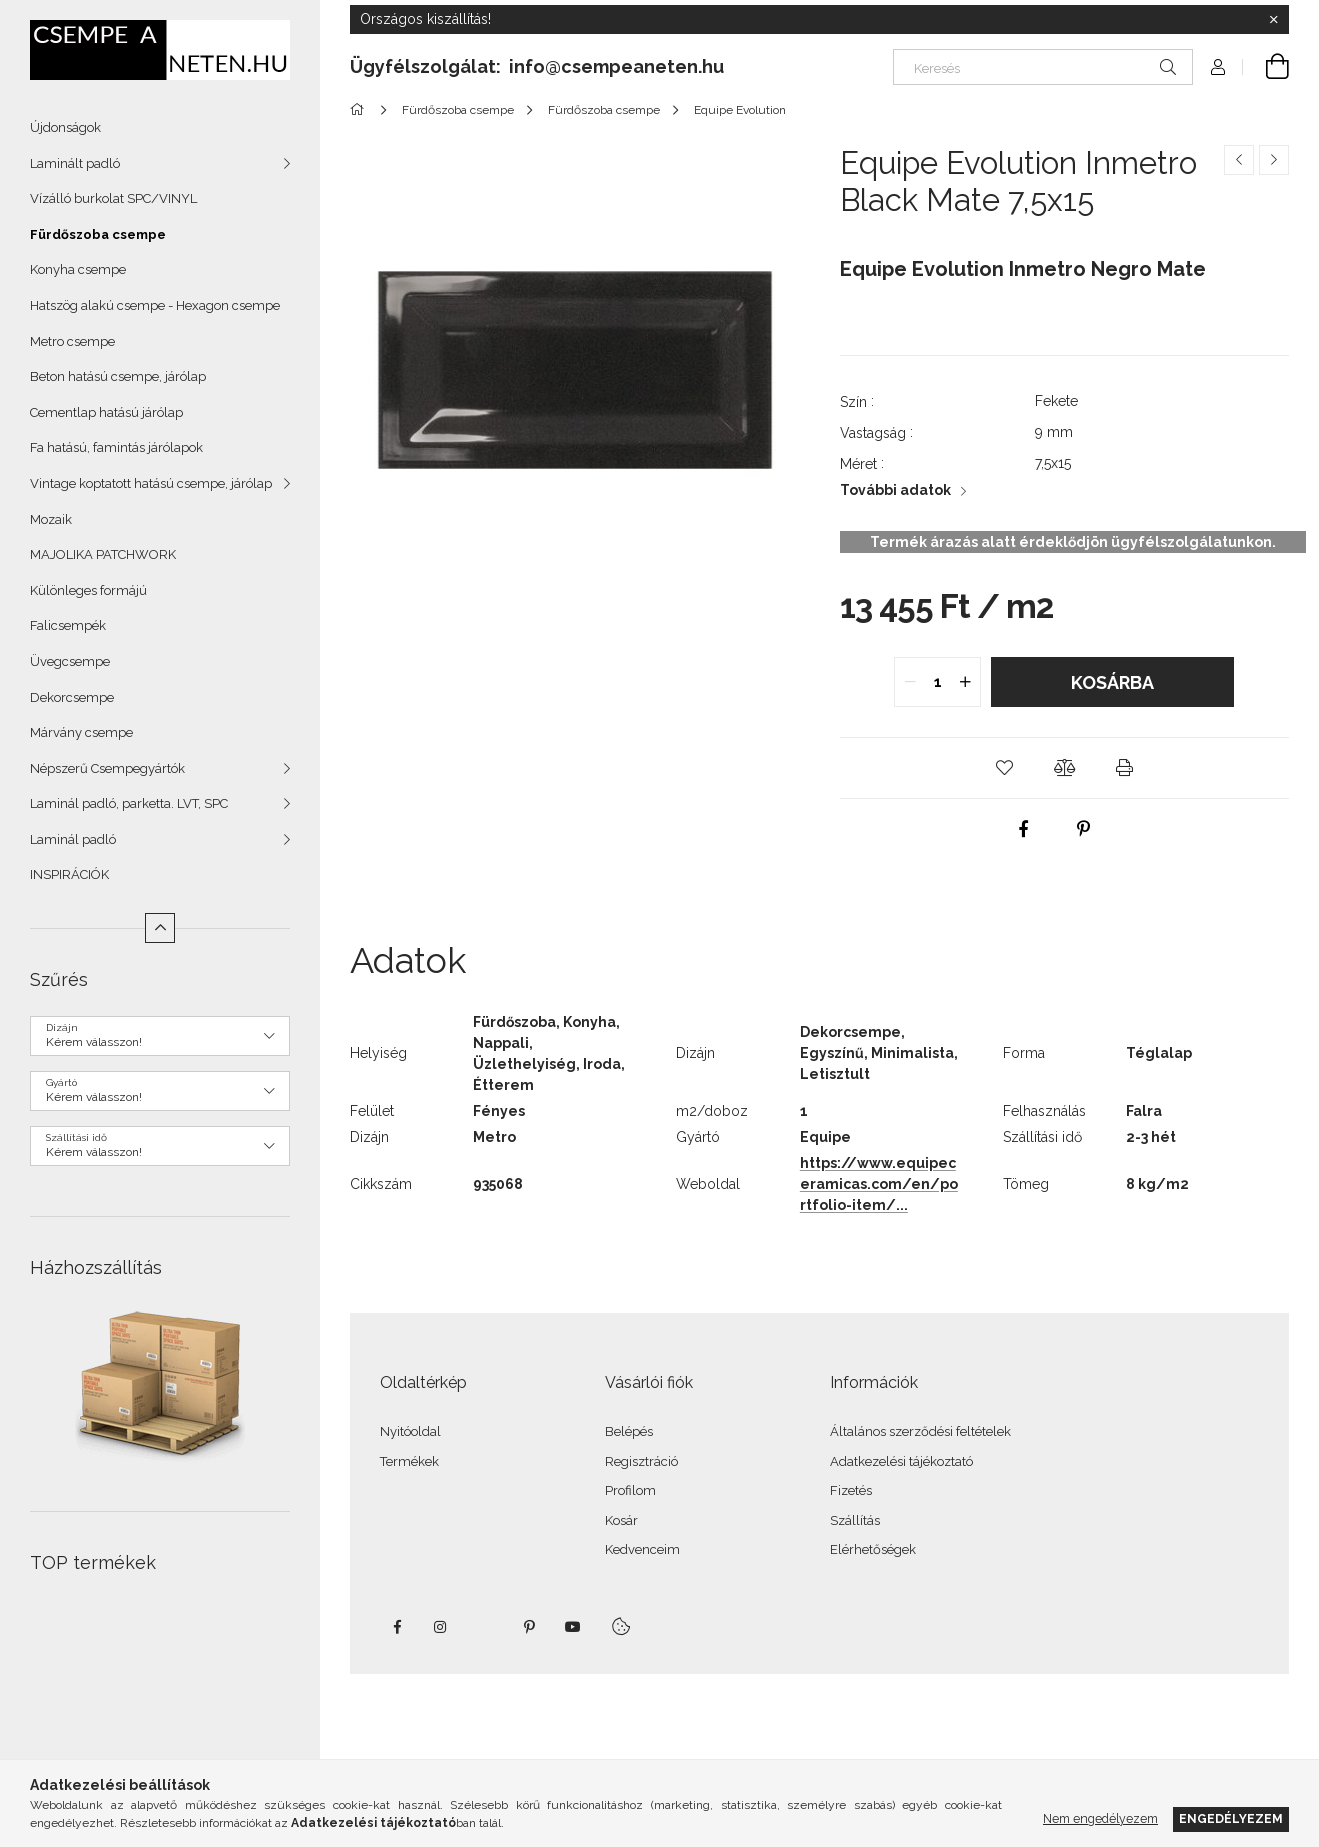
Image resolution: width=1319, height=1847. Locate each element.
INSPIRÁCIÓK (69, 874)
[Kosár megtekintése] (1266, 67)
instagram (441, 1627)
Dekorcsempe (72, 697)
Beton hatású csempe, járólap (118, 376)
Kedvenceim (642, 1549)
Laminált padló (75, 163)
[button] (1004, 768)
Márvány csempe (81, 732)
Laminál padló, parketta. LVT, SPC (129, 803)
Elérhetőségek (873, 1549)
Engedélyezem (1231, 1818)
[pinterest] (1084, 829)
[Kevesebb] (160, 928)
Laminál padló (73, 839)
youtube (573, 1627)
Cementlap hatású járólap (106, 412)
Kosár (621, 1520)
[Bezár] (1274, 20)
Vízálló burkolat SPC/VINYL (113, 198)
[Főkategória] (360, 110)
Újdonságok (65, 127)
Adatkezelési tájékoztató (901, 1461)
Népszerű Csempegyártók (107, 768)
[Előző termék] (1239, 160)
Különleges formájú (88, 590)
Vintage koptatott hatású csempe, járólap (151, 483)
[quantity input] (937, 682)
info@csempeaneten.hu (616, 66)
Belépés (629, 1431)
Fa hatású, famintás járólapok (116, 447)
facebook (397, 1627)
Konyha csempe (78, 269)
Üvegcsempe (70, 661)
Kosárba (1112, 682)
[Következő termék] (1274, 160)
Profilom (630, 1490)
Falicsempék (68, 625)
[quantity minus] (910, 682)
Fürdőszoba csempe (98, 234)
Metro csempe (72, 341)
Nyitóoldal (410, 1431)
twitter (485, 1627)
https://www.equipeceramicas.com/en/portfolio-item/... (879, 1184)
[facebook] (1024, 829)
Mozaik (51, 519)
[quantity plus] (965, 682)
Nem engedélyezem (1100, 1818)
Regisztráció (641, 1461)
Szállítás (855, 1520)
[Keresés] (1043, 67)
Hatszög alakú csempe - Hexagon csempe (155, 305)
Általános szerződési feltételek (920, 1431)
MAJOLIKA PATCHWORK (103, 554)
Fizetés (851, 1490)
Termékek (409, 1461)
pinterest (529, 1627)
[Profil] (1218, 67)
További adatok (895, 490)
